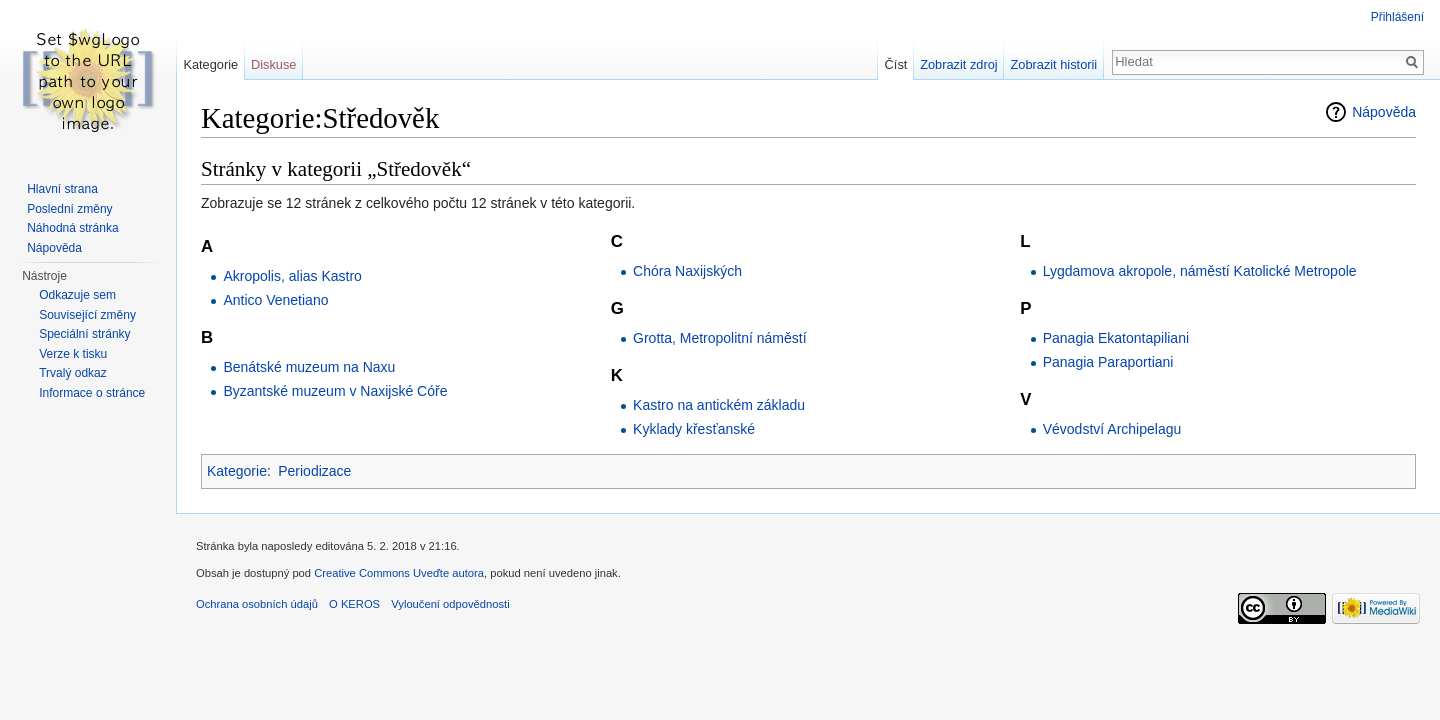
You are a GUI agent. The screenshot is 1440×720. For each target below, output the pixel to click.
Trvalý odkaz (73, 373)
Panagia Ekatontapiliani (1116, 338)
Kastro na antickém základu (719, 405)
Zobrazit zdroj (959, 64)
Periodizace (314, 471)
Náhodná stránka (72, 228)
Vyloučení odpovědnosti (450, 604)
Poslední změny (69, 209)
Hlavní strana (62, 189)
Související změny (87, 315)
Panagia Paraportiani (1108, 362)
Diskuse (274, 64)
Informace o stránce (92, 393)
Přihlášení (1397, 17)
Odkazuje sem (77, 295)
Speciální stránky (84, 334)
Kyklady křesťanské (694, 429)
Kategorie (237, 471)
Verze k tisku (73, 354)
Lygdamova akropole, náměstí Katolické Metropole (1200, 271)
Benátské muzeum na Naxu (309, 367)
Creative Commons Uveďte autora (399, 573)
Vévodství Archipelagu (1112, 429)
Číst (896, 64)
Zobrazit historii (1053, 64)
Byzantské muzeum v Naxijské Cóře (335, 391)
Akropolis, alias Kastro (292, 276)
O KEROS (354, 604)
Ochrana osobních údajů (257, 604)
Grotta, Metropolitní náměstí (720, 338)
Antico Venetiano (275, 300)
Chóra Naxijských (687, 271)
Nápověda (1384, 112)
